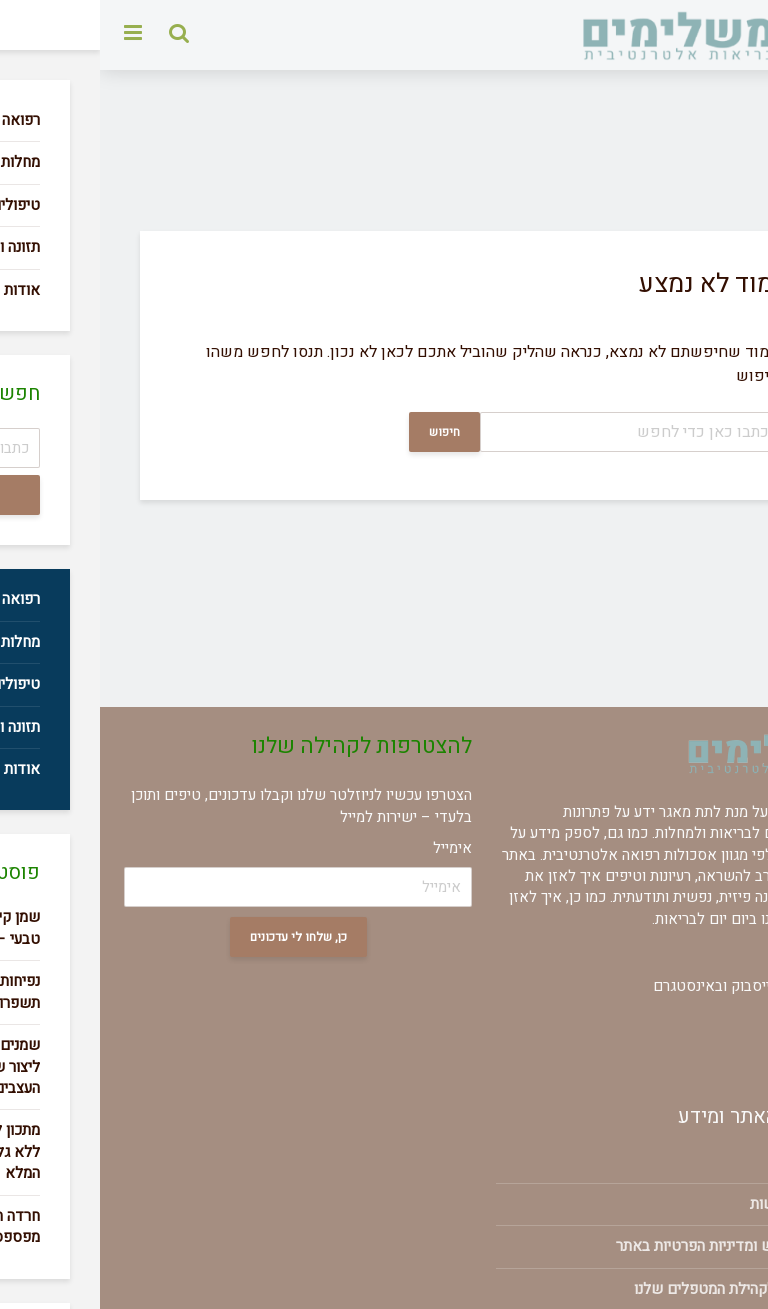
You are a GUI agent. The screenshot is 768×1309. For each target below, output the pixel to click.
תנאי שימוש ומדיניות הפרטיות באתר (625, 1246)
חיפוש (344, 432)
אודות (716, 1161)
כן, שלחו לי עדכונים (198, 937)
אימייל (352, 848)
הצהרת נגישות (692, 1204)
